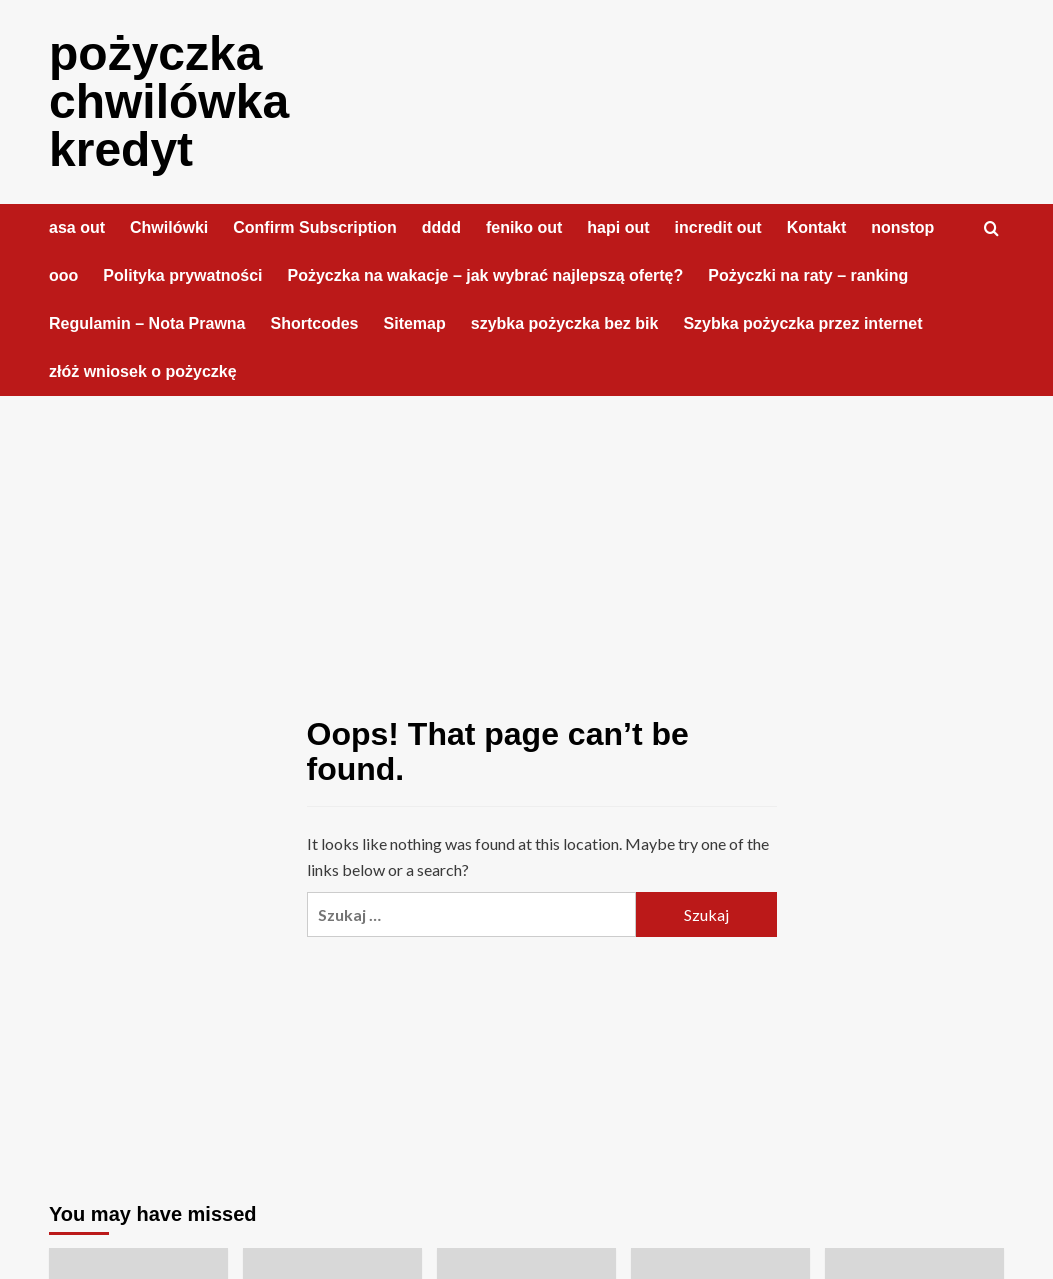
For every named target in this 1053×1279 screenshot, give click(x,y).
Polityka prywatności (182, 275)
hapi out (618, 227)
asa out (77, 227)
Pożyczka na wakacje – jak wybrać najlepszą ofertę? (486, 275)
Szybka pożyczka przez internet (802, 323)
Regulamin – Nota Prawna (147, 323)
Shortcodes (315, 323)
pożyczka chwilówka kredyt (169, 101)
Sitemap (415, 323)
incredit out (718, 227)
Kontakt (817, 227)
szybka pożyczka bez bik (565, 323)
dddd (441, 227)
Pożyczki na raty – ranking (808, 275)
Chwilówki (169, 227)
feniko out (524, 227)
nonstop (902, 227)
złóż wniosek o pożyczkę (143, 371)
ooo (63, 275)
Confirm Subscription (315, 227)
